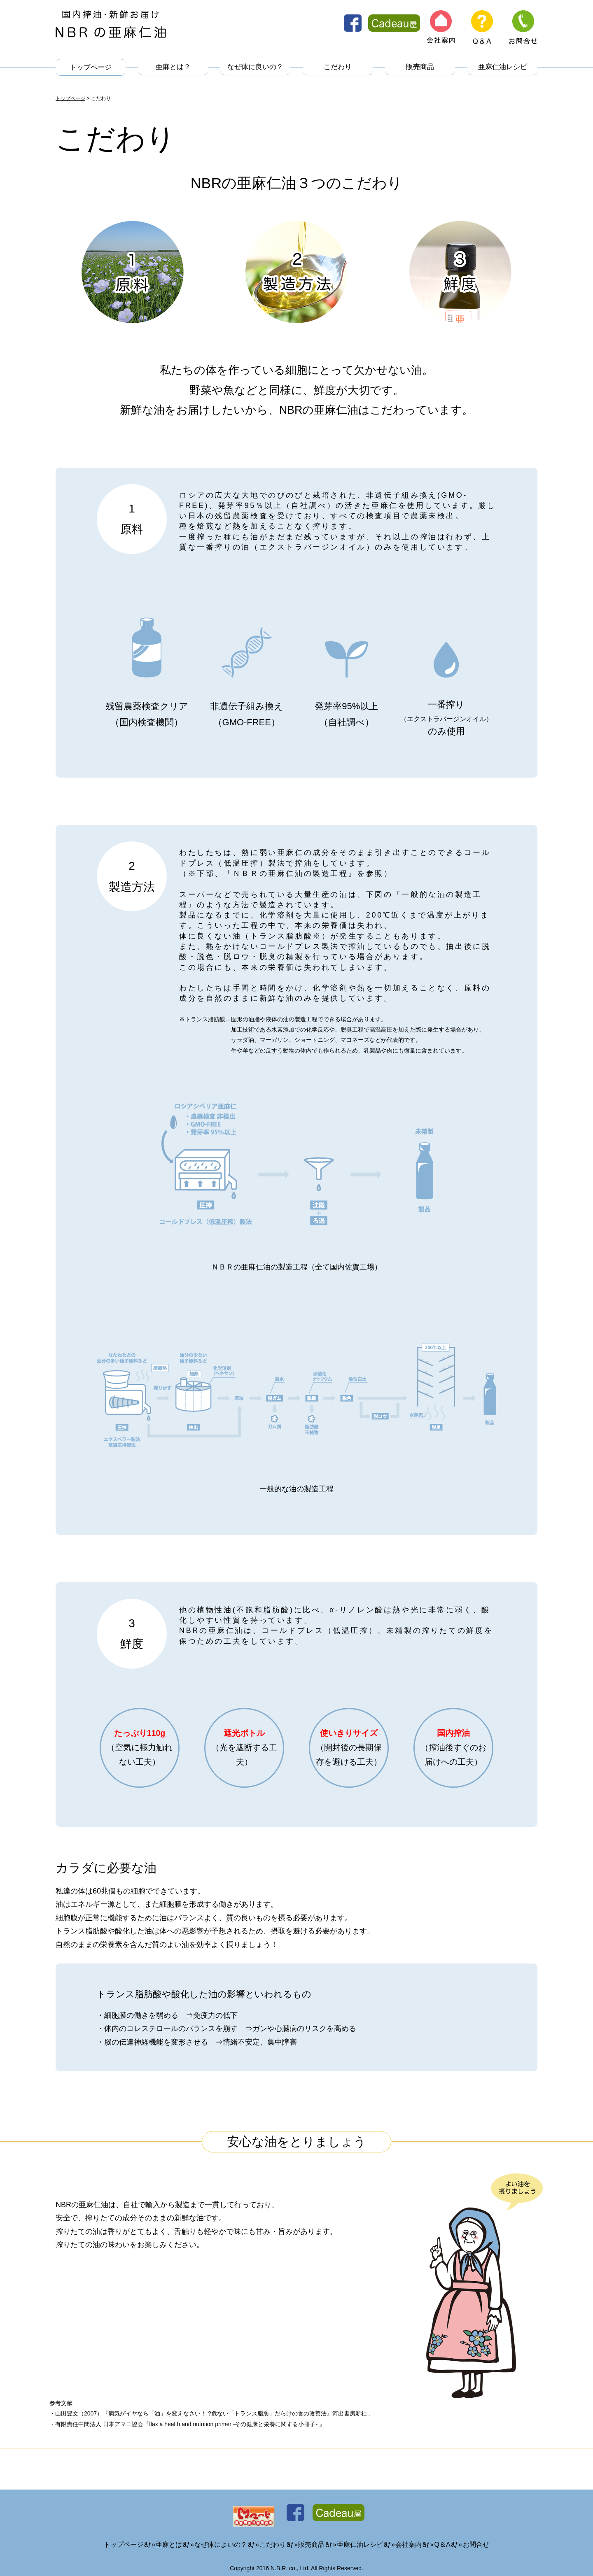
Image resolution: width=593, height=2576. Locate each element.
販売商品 (420, 68)
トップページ (91, 68)
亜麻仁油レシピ (502, 68)
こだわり (338, 68)
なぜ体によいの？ (220, 2534)
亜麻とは (169, 2534)
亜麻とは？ (173, 68)
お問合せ (476, 2534)
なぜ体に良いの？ (255, 68)
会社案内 (408, 2534)
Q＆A (442, 2534)
